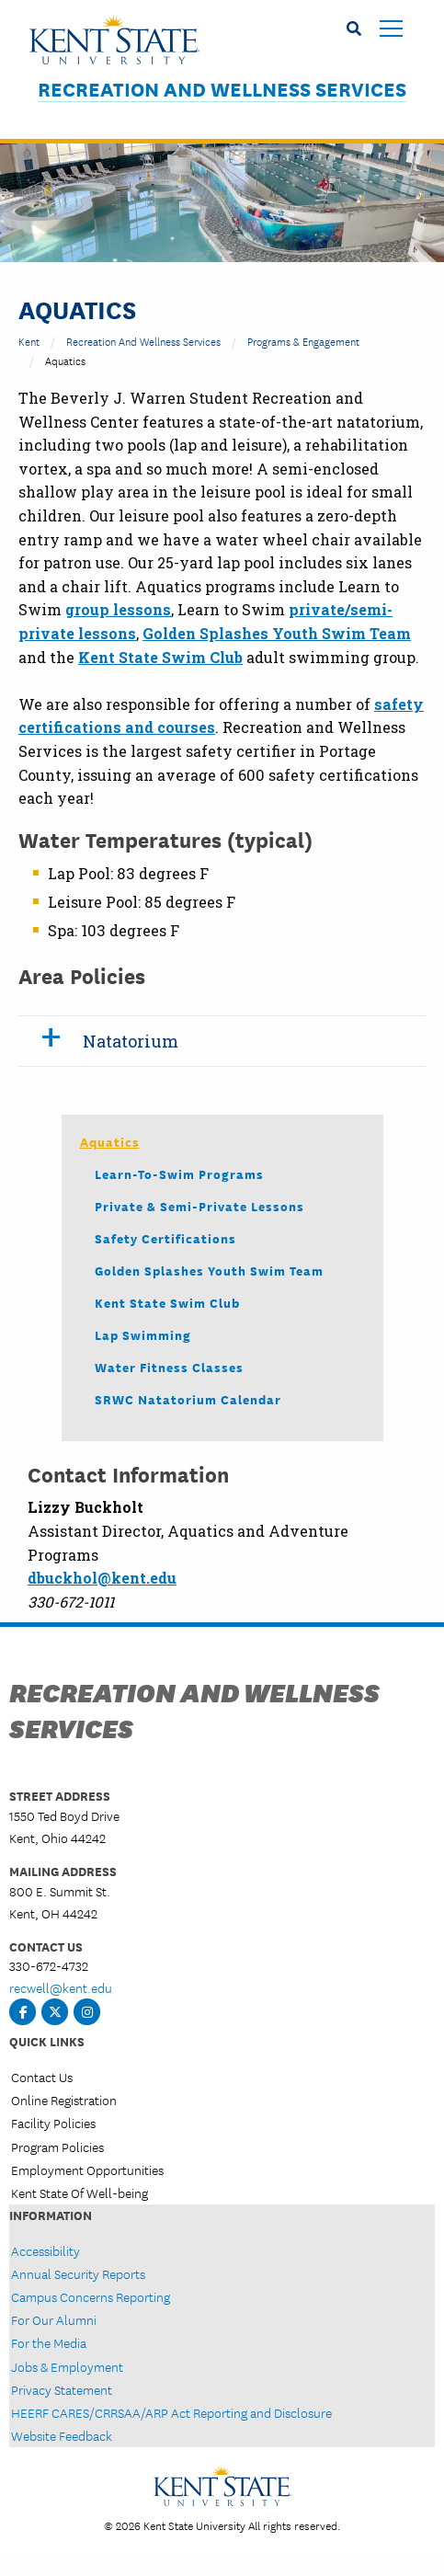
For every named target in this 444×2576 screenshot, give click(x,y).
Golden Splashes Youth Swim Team (209, 1270)
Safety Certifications (165, 1238)
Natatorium (130, 1041)
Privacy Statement (61, 2389)
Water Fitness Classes (169, 1366)
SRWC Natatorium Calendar (188, 1399)
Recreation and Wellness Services (222, 88)
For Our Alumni (54, 2319)
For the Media (48, 2342)
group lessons (118, 609)
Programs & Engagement (303, 340)
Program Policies (57, 2146)
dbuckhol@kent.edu (102, 1577)
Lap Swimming (143, 1334)
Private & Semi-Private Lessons (199, 1205)
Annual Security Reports (78, 2273)
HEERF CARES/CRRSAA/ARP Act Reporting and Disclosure (171, 2412)
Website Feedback (61, 2435)
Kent (29, 340)
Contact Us (42, 2077)
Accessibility (45, 2250)
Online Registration (64, 2099)
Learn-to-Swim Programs (179, 1173)
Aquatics (110, 1141)
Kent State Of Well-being (79, 2192)
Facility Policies (53, 2122)
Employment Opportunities (87, 2169)
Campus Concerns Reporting (90, 2296)
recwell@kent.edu (60, 1987)
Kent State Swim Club (167, 1302)
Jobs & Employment (67, 2366)
